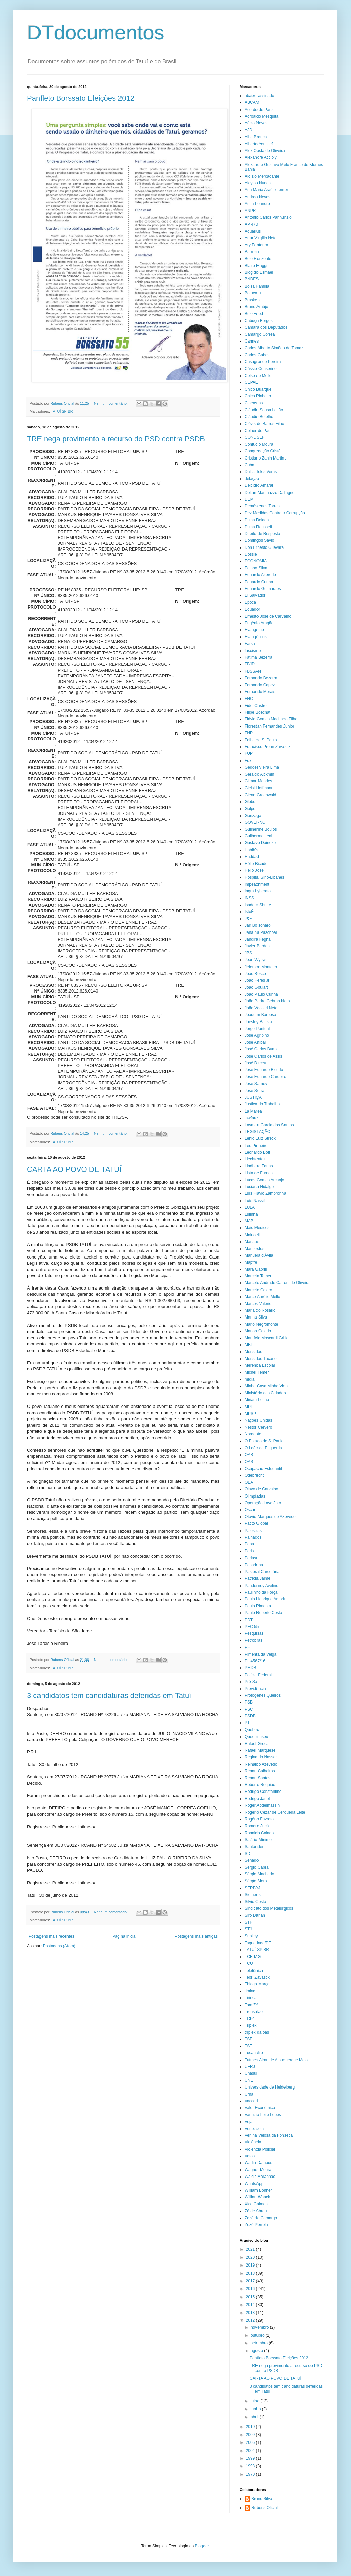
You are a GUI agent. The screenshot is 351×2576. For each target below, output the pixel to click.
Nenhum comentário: (111, 403)
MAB (249, 1221)
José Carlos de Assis (263, 1056)
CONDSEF (255, 437)
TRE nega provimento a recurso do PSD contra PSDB (116, 439)
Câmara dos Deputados (266, 327)
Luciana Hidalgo (259, 1186)
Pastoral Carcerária (262, 1571)
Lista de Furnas (259, 1173)
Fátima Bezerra (258, 657)
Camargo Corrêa (260, 334)
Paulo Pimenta (258, 1606)
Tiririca (251, 1997)
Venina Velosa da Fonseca (269, 2135)
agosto (257, 2350)
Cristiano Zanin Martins (265, 458)
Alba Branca (256, 137)
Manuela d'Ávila (259, 1255)
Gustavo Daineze (260, 842)
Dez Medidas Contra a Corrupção (275, 513)
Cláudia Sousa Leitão (264, 410)
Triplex (251, 2025)
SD (247, 1853)
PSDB (250, 1716)
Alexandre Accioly (261, 157)
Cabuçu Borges (259, 320)
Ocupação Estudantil (263, 1468)
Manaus (252, 1241)
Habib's (251, 850)
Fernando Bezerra (261, 678)
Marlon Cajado (258, 1331)
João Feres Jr (257, 980)
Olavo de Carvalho (261, 1489)
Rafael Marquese (260, 1750)
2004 (251, 2450)
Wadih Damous (258, 2162)
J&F (248, 918)
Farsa (250, 643)
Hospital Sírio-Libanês (264, 877)
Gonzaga (253, 815)
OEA (249, 1482)
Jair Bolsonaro (258, 925)
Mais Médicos (257, 1227)
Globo (250, 801)
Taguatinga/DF (258, 1943)
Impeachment (257, 884)
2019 (251, 2265)
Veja (248, 2121)
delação (252, 478)
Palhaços (253, 1537)
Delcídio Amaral (259, 485)
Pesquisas (254, 1633)
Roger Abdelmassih (262, 1805)
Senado (252, 1860)
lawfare (251, 1118)
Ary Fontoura (256, 245)
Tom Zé (251, 2005)
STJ (248, 1929)
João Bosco (255, 973)
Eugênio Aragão (259, 623)
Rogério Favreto (259, 1819)
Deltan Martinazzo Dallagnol (270, 492)
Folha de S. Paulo (261, 740)
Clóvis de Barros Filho (264, 423)
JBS (248, 953)
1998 (251, 2466)
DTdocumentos (95, 32)
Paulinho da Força (261, 1592)
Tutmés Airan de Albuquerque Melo (276, 2059)
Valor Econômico (260, 2107)
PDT (249, 1620)
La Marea (253, 1111)
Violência (253, 2142)
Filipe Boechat (257, 712)
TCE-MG (253, 1956)
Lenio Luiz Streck (260, 1138)
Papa (249, 1544)
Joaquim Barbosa (260, 1014)
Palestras (253, 1530)
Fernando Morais (260, 691)
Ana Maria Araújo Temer (266, 189)
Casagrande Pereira (263, 361)
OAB (249, 1454)
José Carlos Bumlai (262, 1049)
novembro (260, 2327)
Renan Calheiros (260, 1771)
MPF (249, 1406)
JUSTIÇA (253, 1097)
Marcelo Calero (258, 1289)
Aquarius (253, 231)
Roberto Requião (260, 1784)
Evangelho (254, 629)
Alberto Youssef (259, 144)
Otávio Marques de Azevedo (270, 1516)
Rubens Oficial (264, 2507)
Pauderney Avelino (261, 1585)
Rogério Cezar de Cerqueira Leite (275, 1812)
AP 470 (251, 224)
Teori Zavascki (258, 1977)
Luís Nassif (255, 1200)
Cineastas (254, 403)
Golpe (250, 808)
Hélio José (254, 870)
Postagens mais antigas (196, 1936)
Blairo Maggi (256, 265)
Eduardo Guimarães (263, 588)
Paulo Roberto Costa (263, 1612)
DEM (249, 499)
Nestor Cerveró (258, 1427)
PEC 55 (252, 1626)
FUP (249, 753)
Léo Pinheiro (256, 1145)
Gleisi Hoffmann (259, 788)
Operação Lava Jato (263, 1503)
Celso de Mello (258, 375)
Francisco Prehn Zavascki (268, 746)
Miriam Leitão (257, 1399)
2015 (251, 2296)
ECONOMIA (256, 561)
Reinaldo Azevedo (261, 1764)
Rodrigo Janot (257, 1798)
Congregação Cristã (263, 451)
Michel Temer (257, 1372)
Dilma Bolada (257, 519)
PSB (249, 1702)
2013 (251, 2312)
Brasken (252, 300)
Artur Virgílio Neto (260, 238)
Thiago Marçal (257, 1984)
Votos (250, 2156)
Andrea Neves (257, 197)
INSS (249, 898)
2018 (251, 2273)
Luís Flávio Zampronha (265, 1193)
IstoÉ (249, 911)
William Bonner (258, 2190)
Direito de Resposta (262, 533)
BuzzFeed (254, 313)
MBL (249, 1344)
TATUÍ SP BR (62, 411)
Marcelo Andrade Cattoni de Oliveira (277, 1282)
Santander (254, 1846)
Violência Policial (260, 2149)
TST (248, 2046)
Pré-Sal (251, 1681)
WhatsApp (254, 2183)
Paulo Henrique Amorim (266, 1599)
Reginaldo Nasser (261, 1757)
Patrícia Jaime (257, 1578)
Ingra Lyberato (258, 891)
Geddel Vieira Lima (262, 767)
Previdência (255, 1688)
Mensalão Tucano (261, 1358)
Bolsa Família (257, 286)
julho (256, 2401)
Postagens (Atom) (59, 1946)
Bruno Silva (261, 2498)
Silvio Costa (255, 1901)
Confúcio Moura (259, 444)
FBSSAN (253, 671)
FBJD (250, 664)
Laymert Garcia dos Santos (269, 1125)
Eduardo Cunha (259, 582)
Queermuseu (256, 1736)
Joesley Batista (258, 1021)
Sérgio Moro (256, 1880)
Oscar (250, 1509)
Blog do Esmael (259, 272)
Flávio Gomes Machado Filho (271, 719)
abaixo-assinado (259, 95)
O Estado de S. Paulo (264, 1441)
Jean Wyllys (255, 959)
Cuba (249, 465)
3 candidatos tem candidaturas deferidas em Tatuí (109, 1695)
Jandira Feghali (258, 939)
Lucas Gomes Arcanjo (264, 1180)
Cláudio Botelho (259, 416)
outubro (258, 2335)
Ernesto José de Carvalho (268, 616)
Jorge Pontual (257, 1028)
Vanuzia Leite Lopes (263, 2114)
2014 (251, 2304)
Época (250, 602)
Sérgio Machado (259, 1874)
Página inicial (124, 1936)
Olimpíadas (255, 1496)
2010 (251, 2426)
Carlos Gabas (257, 355)
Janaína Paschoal (261, 932)
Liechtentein (256, 1159)
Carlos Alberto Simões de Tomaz (274, 348)
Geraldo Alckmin (259, 774)
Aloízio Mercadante (262, 176)
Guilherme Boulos (261, 829)
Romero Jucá (257, 1826)
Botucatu (253, 293)
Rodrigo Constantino (263, 1791)
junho (256, 2409)
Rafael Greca (257, 1743)
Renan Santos (257, 1778)
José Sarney (256, 1083)
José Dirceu (255, 1063)
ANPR (250, 210)
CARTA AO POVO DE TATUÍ (74, 1169)
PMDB (250, 1667)
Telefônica (254, 1970)
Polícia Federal (258, 1674)
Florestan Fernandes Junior (269, 726)
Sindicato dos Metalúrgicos (269, 1908)
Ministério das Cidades (265, 1393)
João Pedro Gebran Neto (267, 1001)
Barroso (252, 251)
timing (250, 1991)
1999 (251, 2458)
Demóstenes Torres (262, 506)
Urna (249, 2094)
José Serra (254, 1090)
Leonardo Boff (257, 1152)
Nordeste (253, 1434)
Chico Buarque (258, 389)
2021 (251, 2249)
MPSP (250, 1413)
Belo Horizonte (258, 258)
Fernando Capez (260, 685)
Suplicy (251, 1936)
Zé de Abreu (256, 2211)
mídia (249, 1379)
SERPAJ (252, 1888)
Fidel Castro (256, 705)
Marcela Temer (258, 1276)
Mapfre (251, 1262)
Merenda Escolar (260, 1365)
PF (247, 1647)
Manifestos (254, 1248)
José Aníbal (255, 1042)
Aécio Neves (256, 123)
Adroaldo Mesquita (261, 116)
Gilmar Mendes (258, 781)
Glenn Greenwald (260, 795)
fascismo (253, 650)
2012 (251, 2320)
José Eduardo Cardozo (265, 1076)
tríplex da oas (257, 2032)
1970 (251, 2474)
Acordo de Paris (259, 109)
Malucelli (253, 1235)
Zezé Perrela (256, 2224)
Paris (249, 1551)
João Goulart (256, 987)
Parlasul (252, 1558)
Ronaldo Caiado (259, 1833)
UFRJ (250, 2066)
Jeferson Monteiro (261, 967)
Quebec (252, 1729)
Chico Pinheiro (258, 396)
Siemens (253, 1894)
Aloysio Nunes (258, 183)
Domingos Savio (259, 540)
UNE (249, 2080)
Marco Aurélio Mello (262, 1296)
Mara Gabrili (256, 1269)
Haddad (252, 856)
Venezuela (254, 2128)
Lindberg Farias (259, 1166)
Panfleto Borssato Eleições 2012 (80, 98)
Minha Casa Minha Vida (266, 1386)
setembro (260, 2343)
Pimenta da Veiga (260, 1654)
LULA (250, 1207)
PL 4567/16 (255, 1661)
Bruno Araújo (256, 306)
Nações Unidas (258, 1420)
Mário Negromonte (261, 1324)
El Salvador (255, 595)
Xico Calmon (256, 2204)
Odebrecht (254, 1475)
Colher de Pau (258, 430)
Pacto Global (256, 1523)
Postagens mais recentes (51, 1936)
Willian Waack (257, 2197)
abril (255, 2417)
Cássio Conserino (261, 368)
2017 (251, 2281)
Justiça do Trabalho (262, 1104)
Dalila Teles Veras (261, 471)
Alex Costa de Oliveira (265, 150)
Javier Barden (257, 946)
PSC (249, 1709)
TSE (248, 2039)
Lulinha (251, 1214)
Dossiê (251, 554)
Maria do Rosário (260, 1310)
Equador (252, 609)
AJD (248, 130)
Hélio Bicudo (256, 863)
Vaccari (251, 2101)
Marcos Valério (258, 1303)
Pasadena (254, 1565)
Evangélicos (256, 636)
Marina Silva (256, 1317)
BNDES (252, 279)
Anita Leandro (257, 203)
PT (247, 1722)
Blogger (202, 2546)
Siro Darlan (255, 1915)
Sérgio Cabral (257, 1867)
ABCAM (252, 102)
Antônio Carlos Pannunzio (268, 217)
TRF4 (250, 2018)
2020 (251, 2257)
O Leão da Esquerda (263, 1448)
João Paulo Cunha (261, 994)
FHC (249, 698)
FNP (249, 733)
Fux (248, 760)
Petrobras (253, 1640)
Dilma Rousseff (258, 527)
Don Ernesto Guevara (264, 547)
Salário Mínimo (258, 1839)
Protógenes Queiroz (263, 1695)
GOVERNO (255, 822)
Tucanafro (254, 2052)
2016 (251, 2288)
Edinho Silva (256, 568)
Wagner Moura (258, 2169)
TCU (249, 1963)
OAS (249, 1461)
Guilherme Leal (258, 836)
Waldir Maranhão (260, 2176)
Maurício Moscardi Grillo (266, 1338)
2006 (251, 2442)
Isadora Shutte (258, 904)
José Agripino (257, 1035)
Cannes (252, 341)
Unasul (251, 2073)
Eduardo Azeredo (260, 574)
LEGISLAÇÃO (257, 1131)
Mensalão (253, 1351)
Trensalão (254, 2011)
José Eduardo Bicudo (264, 1069)
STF (248, 1922)
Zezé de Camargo (261, 2218)
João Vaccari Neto (261, 1008)
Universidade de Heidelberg (270, 2087)
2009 (251, 2434)
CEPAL (251, 382)
